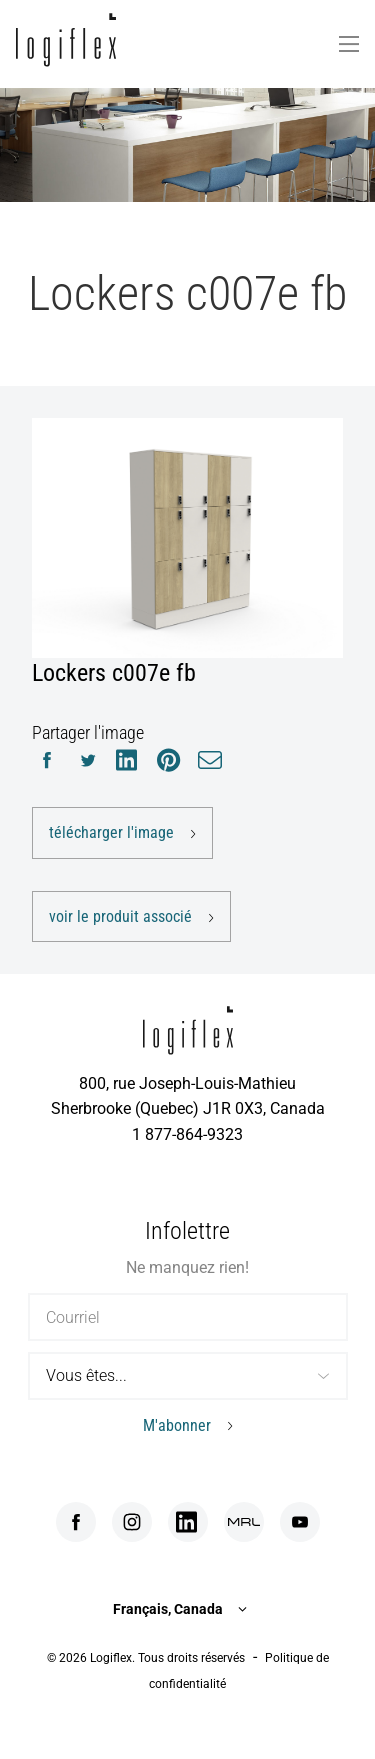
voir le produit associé (120, 916)
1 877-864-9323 (187, 1134)
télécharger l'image (111, 832)
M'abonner (177, 1425)
